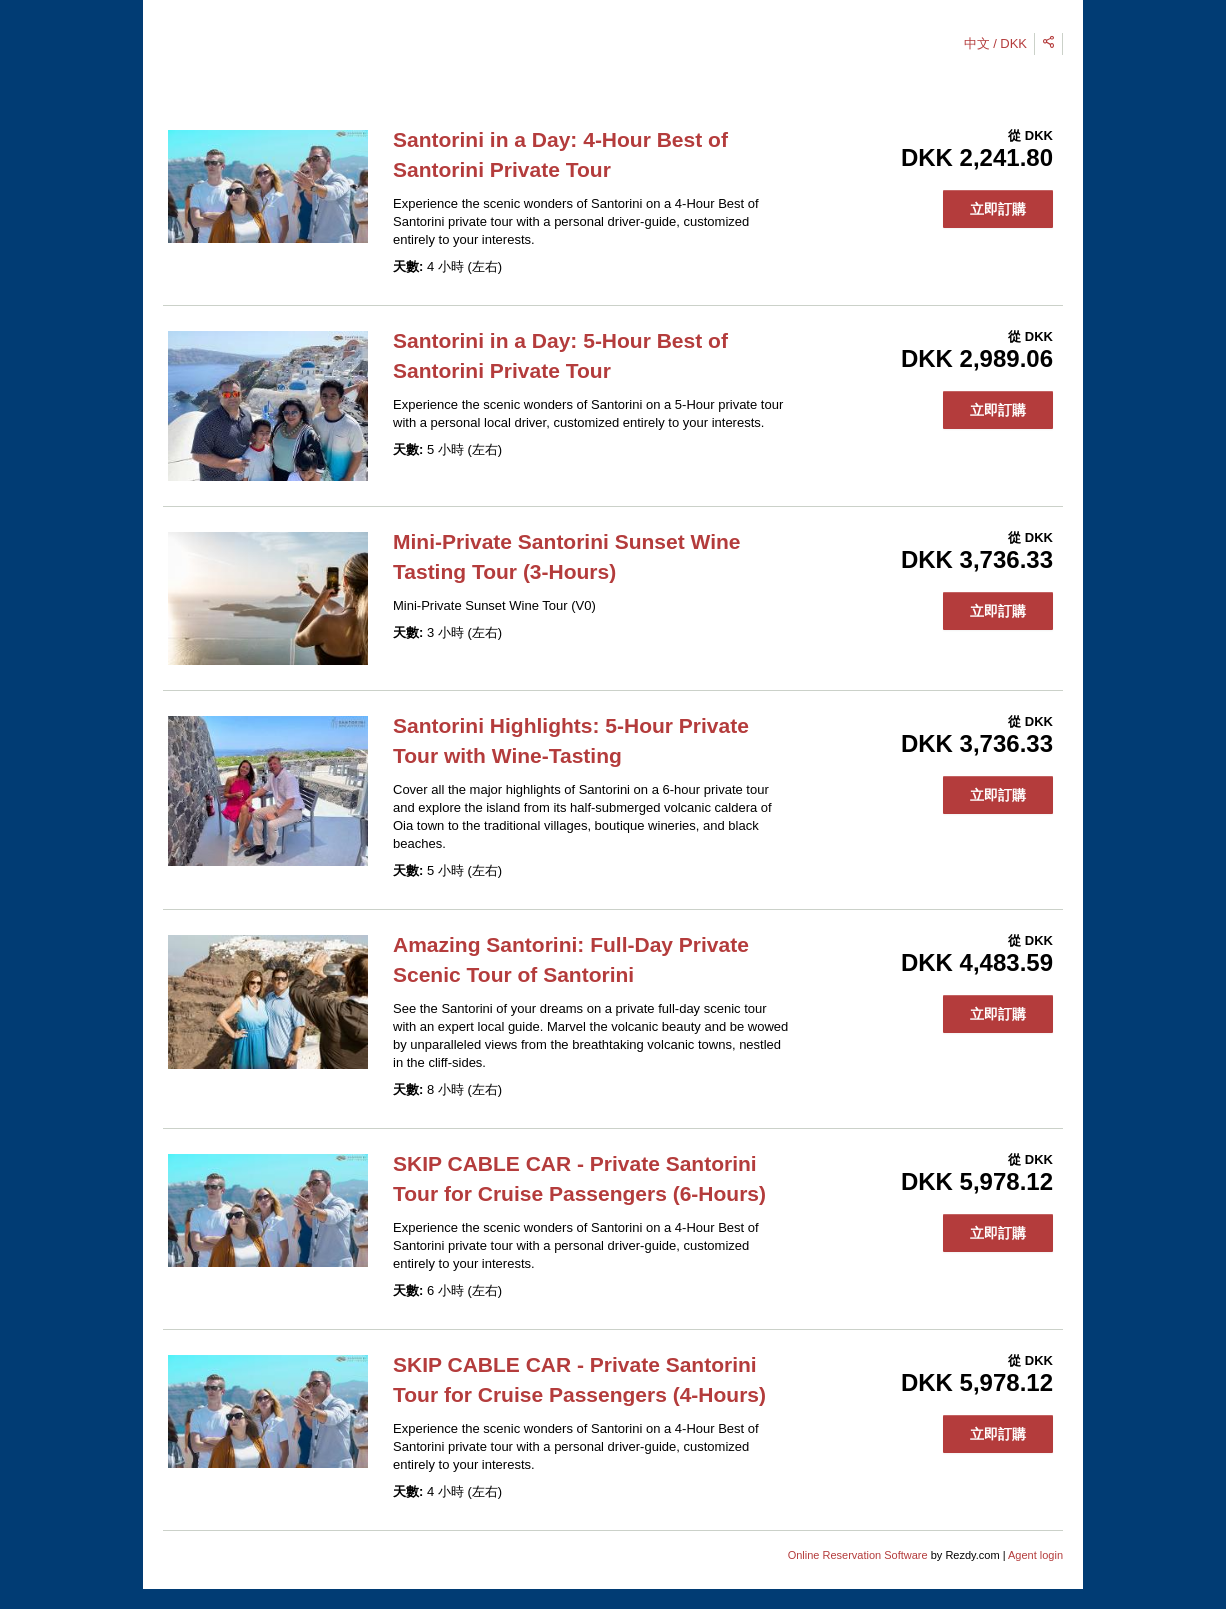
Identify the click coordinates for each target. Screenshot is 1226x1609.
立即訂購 (998, 209)
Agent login (1035, 1555)
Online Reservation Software (858, 1555)
